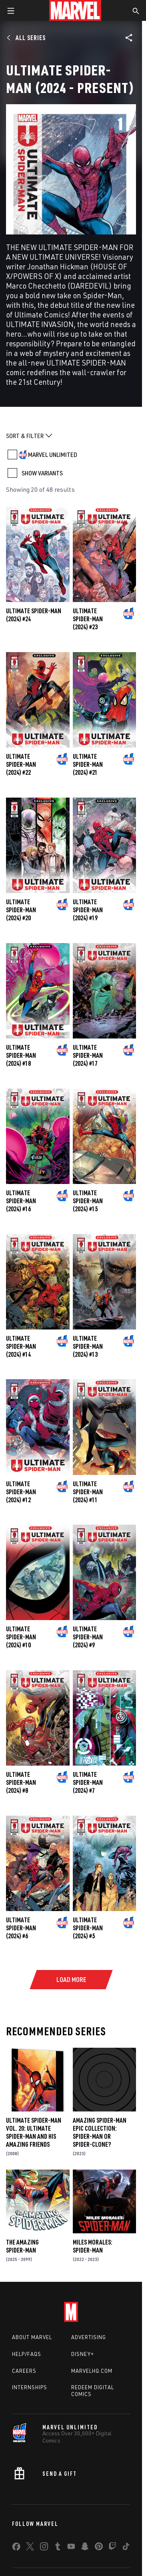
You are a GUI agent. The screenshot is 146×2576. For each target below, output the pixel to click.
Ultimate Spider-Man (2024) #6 (21, 1928)
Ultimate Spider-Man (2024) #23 (88, 619)
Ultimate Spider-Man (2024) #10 (21, 1637)
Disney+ (82, 2354)
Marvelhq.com (91, 2371)
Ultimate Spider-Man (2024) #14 (21, 1346)
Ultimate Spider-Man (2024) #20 (21, 910)
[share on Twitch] (112, 2548)
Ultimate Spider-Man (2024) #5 (88, 1928)
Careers (24, 2371)
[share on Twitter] (30, 2548)
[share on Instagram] (44, 2548)
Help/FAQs (26, 2354)
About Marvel (32, 2337)
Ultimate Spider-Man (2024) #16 (21, 1201)
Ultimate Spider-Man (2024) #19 (88, 910)
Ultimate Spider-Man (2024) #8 (21, 1782)
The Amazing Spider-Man (22, 2246)
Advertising (88, 2337)
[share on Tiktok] (126, 2548)
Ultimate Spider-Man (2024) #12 (21, 1492)
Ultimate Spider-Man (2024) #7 (88, 1782)
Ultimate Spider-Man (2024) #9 (88, 1637)
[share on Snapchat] (85, 2548)
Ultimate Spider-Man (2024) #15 (88, 1201)
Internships (29, 2387)
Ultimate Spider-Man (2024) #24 (33, 615)
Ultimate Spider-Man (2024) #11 (88, 1492)
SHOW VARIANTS (42, 473)
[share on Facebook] (16, 2548)
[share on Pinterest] (99, 2548)
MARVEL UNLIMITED (52, 455)
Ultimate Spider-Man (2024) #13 (88, 1346)
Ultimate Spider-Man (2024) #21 (88, 764)
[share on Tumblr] (58, 2548)
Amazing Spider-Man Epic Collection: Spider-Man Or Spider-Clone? (99, 2132)
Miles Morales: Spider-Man (92, 2246)
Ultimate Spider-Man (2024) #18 (21, 1055)
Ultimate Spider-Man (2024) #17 (88, 1055)
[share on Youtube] (71, 2548)
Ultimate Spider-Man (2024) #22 (21, 764)
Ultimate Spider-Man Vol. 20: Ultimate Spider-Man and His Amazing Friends (33, 2132)
